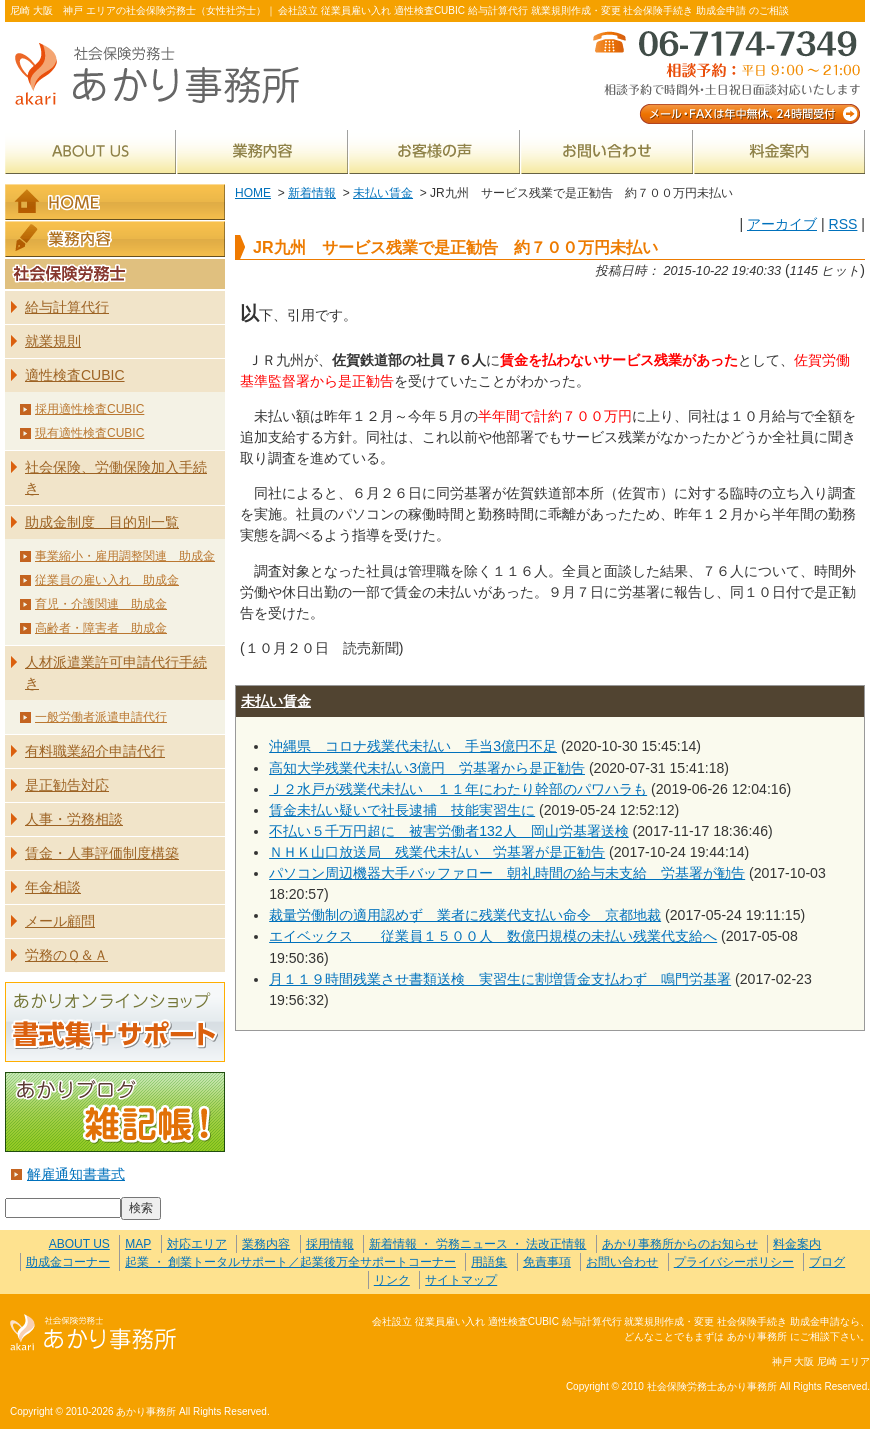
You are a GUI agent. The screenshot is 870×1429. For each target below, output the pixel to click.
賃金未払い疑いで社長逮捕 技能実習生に (402, 810)
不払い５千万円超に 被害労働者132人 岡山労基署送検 (449, 831)
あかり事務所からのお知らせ (680, 1244)
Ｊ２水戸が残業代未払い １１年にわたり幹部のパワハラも (458, 789)
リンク (392, 1280)
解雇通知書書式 (76, 1174)
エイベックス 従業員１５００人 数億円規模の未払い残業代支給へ (493, 936)
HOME (253, 193)
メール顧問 (60, 921)
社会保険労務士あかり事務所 (93, 1333)
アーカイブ (782, 224)
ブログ (827, 1262)
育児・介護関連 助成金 (101, 604)
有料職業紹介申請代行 (95, 751)
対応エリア (197, 1244)
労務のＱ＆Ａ (66, 955)
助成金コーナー (68, 1262)
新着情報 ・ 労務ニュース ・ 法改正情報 (477, 1244)
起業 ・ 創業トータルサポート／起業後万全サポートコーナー (290, 1262)
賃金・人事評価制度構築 (102, 853)
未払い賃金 (383, 193)
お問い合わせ (607, 151)
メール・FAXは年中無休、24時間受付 (725, 75)
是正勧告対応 (67, 785)
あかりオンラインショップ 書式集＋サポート (115, 1022)
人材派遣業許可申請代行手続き (116, 672)
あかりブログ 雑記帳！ (115, 1112)
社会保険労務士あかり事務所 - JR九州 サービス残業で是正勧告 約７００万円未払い (165, 75)
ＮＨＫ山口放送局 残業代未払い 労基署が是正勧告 (437, 852)
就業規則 (53, 341)
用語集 (489, 1262)
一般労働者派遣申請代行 (101, 717)
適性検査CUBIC (75, 375)
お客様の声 (434, 151)
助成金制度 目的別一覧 (102, 522)
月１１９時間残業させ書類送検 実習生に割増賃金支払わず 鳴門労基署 (500, 979)
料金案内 (779, 151)
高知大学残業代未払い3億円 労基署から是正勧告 (427, 768)
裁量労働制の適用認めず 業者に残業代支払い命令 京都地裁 (465, 915)
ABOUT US (90, 151)
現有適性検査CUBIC (89, 433)
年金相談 (53, 887)
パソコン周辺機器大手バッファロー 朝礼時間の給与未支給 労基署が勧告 (507, 873)
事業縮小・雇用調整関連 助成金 (125, 556)
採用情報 (330, 1244)
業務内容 (262, 151)
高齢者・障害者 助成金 (101, 628)
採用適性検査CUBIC (89, 409)
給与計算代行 (67, 307)
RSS (842, 224)
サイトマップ (461, 1280)
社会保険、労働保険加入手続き (116, 477)
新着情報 (312, 193)
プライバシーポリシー (734, 1262)
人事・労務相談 (74, 819)
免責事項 (547, 1262)
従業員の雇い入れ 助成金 (107, 580)
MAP (138, 1244)
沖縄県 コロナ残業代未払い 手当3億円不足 (413, 746)
